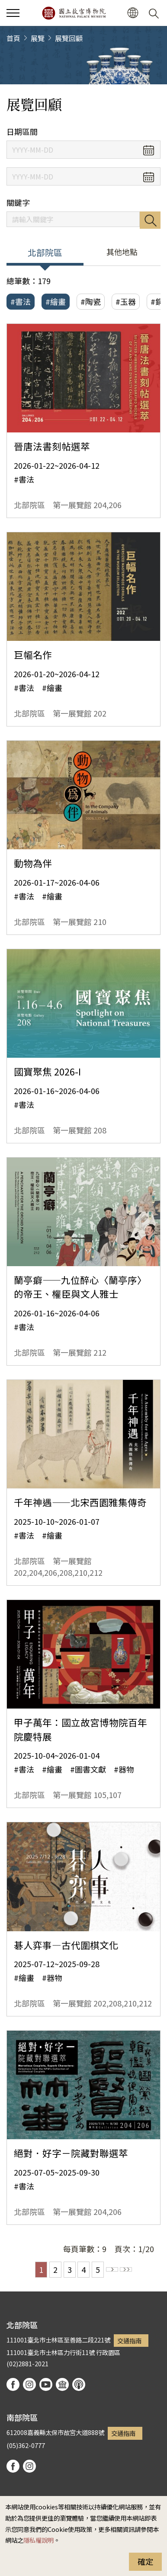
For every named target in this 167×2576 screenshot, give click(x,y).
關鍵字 (18, 202)
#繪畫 (55, 301)
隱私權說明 (38, 2539)
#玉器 (126, 301)
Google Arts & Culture (62, 2384)
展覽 (38, 38)
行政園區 (108, 2352)
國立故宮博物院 (74, 13)
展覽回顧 (69, 38)
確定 (145, 2561)
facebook (12, 2384)
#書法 (20, 301)
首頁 (13, 38)
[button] (133, 13)
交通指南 (129, 2340)
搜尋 (150, 220)
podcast (78, 2384)
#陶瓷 (90, 301)
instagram (29, 2384)
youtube (45, 2384)
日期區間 (22, 131)
